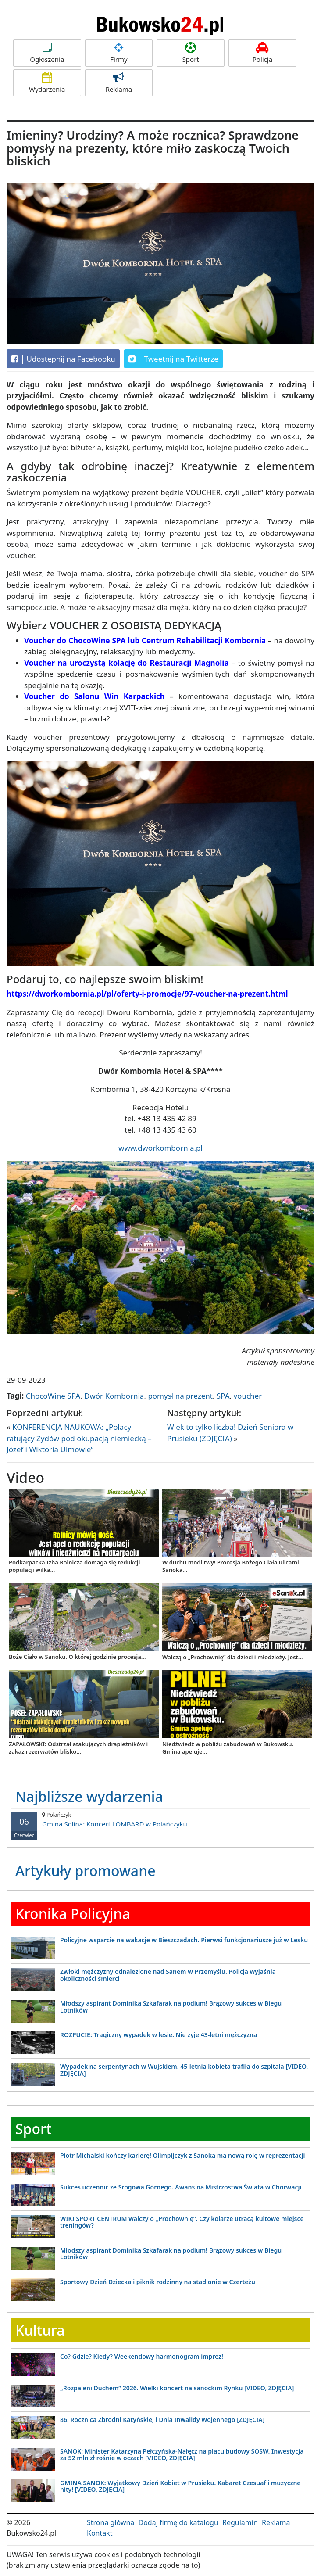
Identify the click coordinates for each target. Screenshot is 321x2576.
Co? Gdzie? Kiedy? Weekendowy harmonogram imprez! (141, 2356)
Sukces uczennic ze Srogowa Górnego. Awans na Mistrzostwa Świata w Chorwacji (180, 2187)
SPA (223, 1396)
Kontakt (100, 2533)
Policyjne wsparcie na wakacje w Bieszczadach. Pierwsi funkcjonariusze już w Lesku (184, 1940)
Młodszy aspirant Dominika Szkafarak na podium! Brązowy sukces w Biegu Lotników (171, 2006)
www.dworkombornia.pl (160, 1148)
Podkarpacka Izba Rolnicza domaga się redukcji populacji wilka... (74, 1566)
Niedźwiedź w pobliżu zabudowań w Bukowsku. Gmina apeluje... (227, 1747)
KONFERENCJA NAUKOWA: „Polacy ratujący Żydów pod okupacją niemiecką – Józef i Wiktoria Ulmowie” (79, 1438)
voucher (247, 1396)
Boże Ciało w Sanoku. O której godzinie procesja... (77, 1657)
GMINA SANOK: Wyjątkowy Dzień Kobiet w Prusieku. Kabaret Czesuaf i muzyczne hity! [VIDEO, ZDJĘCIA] (180, 2486)
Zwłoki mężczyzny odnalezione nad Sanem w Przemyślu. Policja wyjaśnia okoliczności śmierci (168, 1974)
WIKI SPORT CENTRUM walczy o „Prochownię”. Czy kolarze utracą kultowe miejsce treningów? (182, 2221)
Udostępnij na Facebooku (63, 359)
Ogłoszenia (47, 53)
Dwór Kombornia (114, 1396)
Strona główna (110, 2522)
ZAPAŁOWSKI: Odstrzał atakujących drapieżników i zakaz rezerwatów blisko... (78, 1747)
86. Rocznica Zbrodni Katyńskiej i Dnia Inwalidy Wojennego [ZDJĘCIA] (162, 2419)
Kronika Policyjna (72, 1913)
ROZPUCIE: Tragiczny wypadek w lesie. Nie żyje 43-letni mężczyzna (158, 2035)
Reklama (119, 82)
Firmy (119, 53)
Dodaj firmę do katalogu (178, 2522)
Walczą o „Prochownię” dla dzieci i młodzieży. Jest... (232, 1657)
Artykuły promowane (85, 1870)
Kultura (39, 2330)
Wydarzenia (47, 82)
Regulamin (240, 2522)
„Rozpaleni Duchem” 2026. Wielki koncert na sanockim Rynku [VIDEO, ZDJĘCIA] (177, 2388)
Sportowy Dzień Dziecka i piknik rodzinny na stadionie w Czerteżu (157, 2282)
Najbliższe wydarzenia (89, 1796)
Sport (190, 53)
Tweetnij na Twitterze (173, 359)
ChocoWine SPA (53, 1396)
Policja (262, 53)
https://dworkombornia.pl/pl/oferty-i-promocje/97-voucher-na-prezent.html (147, 994)
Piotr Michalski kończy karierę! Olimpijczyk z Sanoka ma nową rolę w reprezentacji (182, 2155)
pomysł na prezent (180, 1396)
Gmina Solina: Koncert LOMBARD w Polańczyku (160, 1819)
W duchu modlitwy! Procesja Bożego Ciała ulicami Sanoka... (230, 1566)
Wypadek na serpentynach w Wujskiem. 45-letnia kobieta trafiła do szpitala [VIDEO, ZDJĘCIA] (184, 2069)
